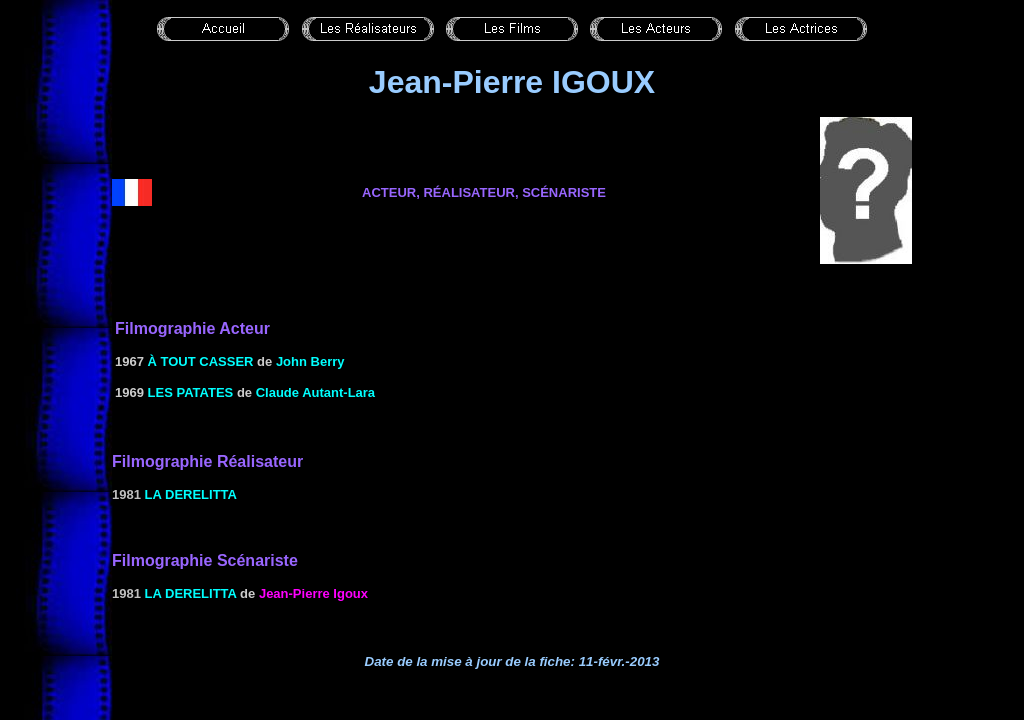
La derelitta (191, 494)
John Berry (310, 361)
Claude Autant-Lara (315, 392)
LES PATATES (191, 392)
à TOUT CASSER (201, 361)
